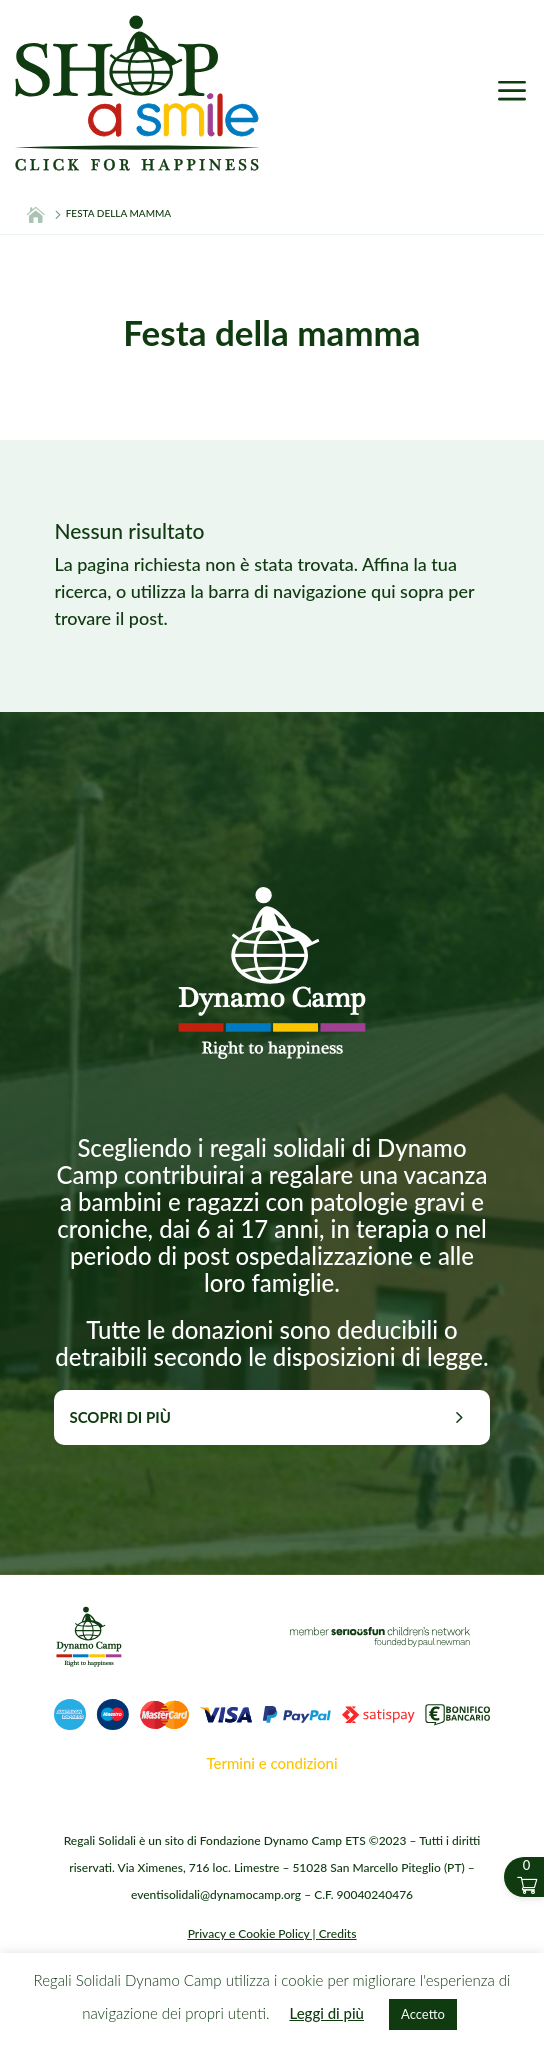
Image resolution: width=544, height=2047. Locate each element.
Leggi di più (326, 2013)
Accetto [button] (423, 2014)
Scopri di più (119, 1417)
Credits (338, 1933)
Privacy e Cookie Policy (249, 1933)
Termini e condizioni (271, 1763)
